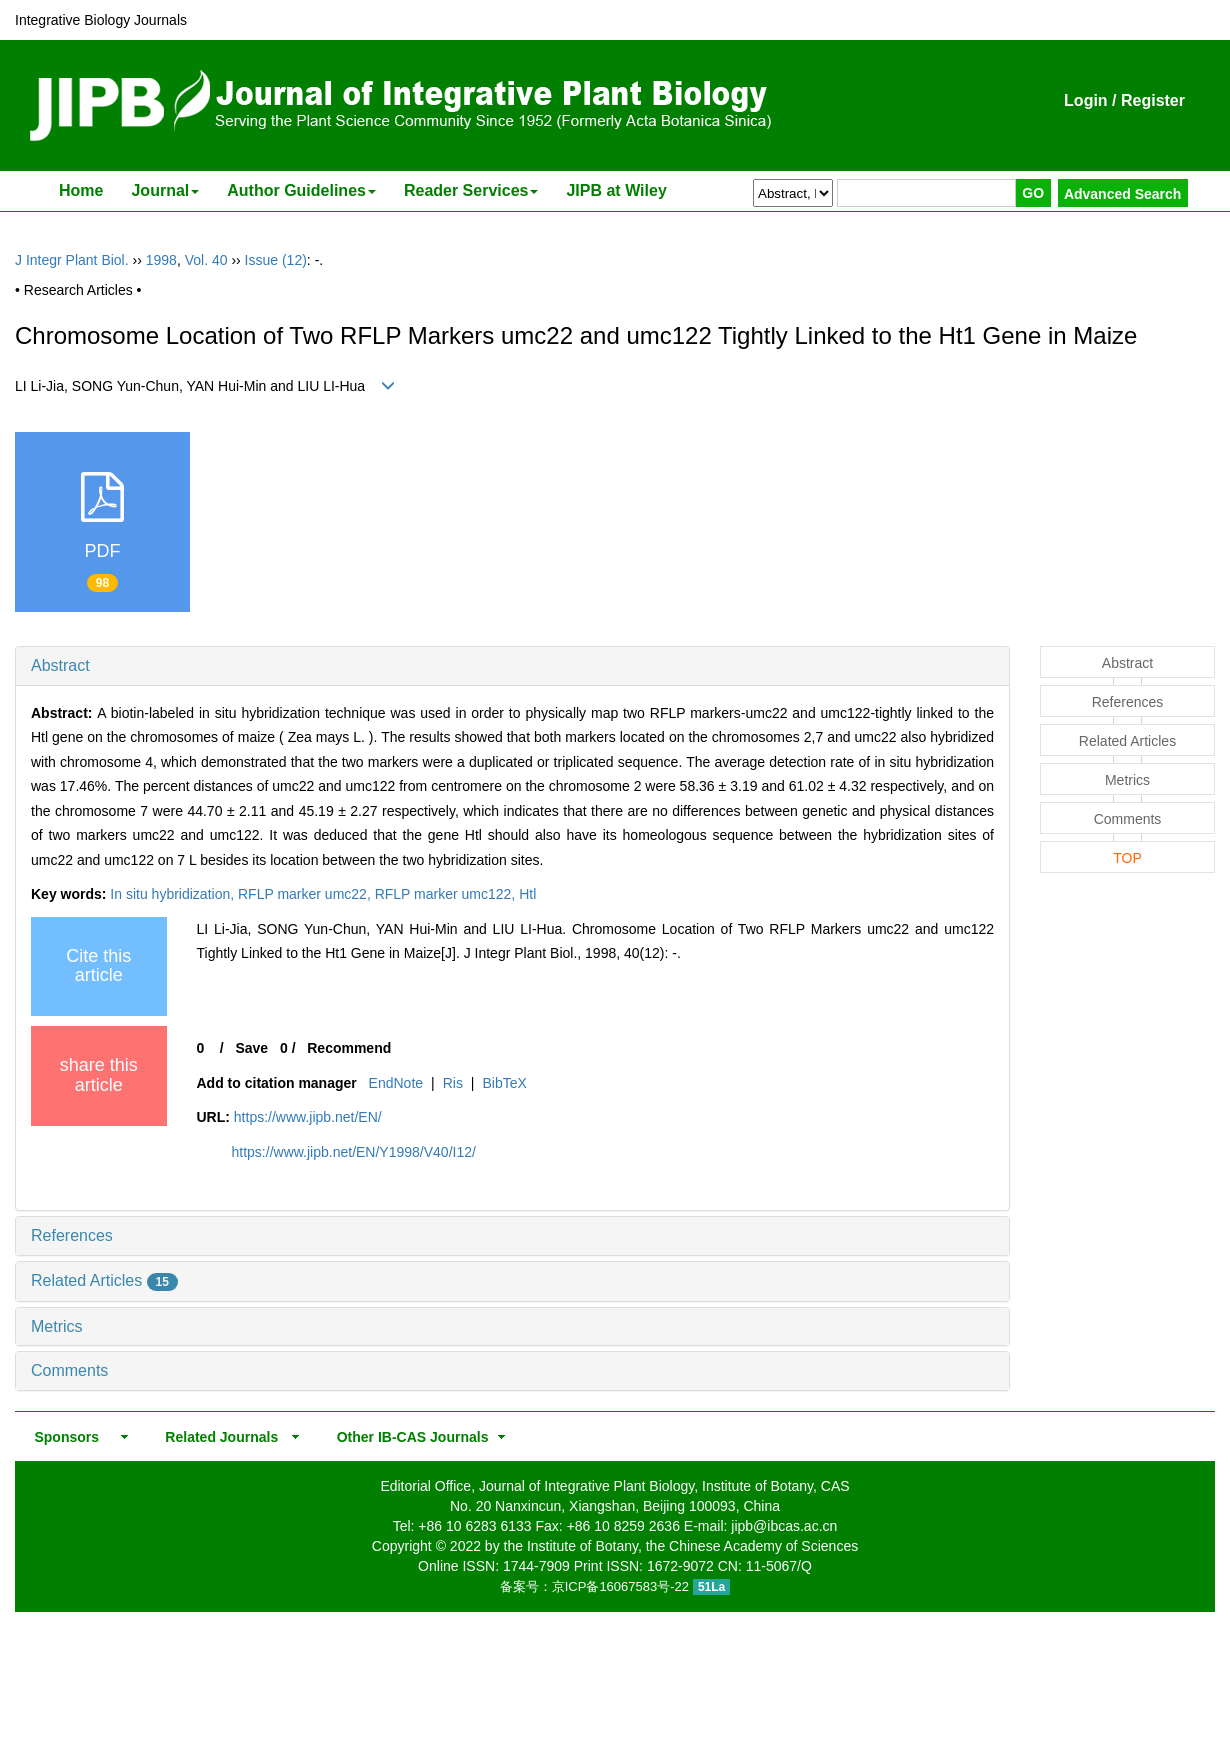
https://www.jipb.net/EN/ (308, 1117)
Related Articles (104, 1280)
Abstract (60, 665)
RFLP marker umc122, (447, 894)
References (72, 1235)
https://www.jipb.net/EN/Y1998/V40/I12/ (354, 1152)
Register (1153, 100)
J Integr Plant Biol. (72, 260)
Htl (527, 894)
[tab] (512, 666)
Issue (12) (276, 260)
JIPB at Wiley (616, 190)
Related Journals (218, 1437)
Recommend (349, 1048)
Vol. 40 (206, 260)
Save (251, 1048)
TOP (1127, 858)
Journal (165, 190)
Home (81, 190)
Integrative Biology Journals (101, 20)
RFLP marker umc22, (306, 894)
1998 (161, 260)
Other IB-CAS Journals (406, 1437)
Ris (453, 1083)
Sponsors (63, 1437)
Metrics (57, 1326)
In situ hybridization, (174, 894)
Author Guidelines (301, 190)
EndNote (396, 1083)
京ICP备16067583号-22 (620, 1586)
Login (1086, 100)
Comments (69, 1370)
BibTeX (504, 1083)
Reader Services (471, 190)
